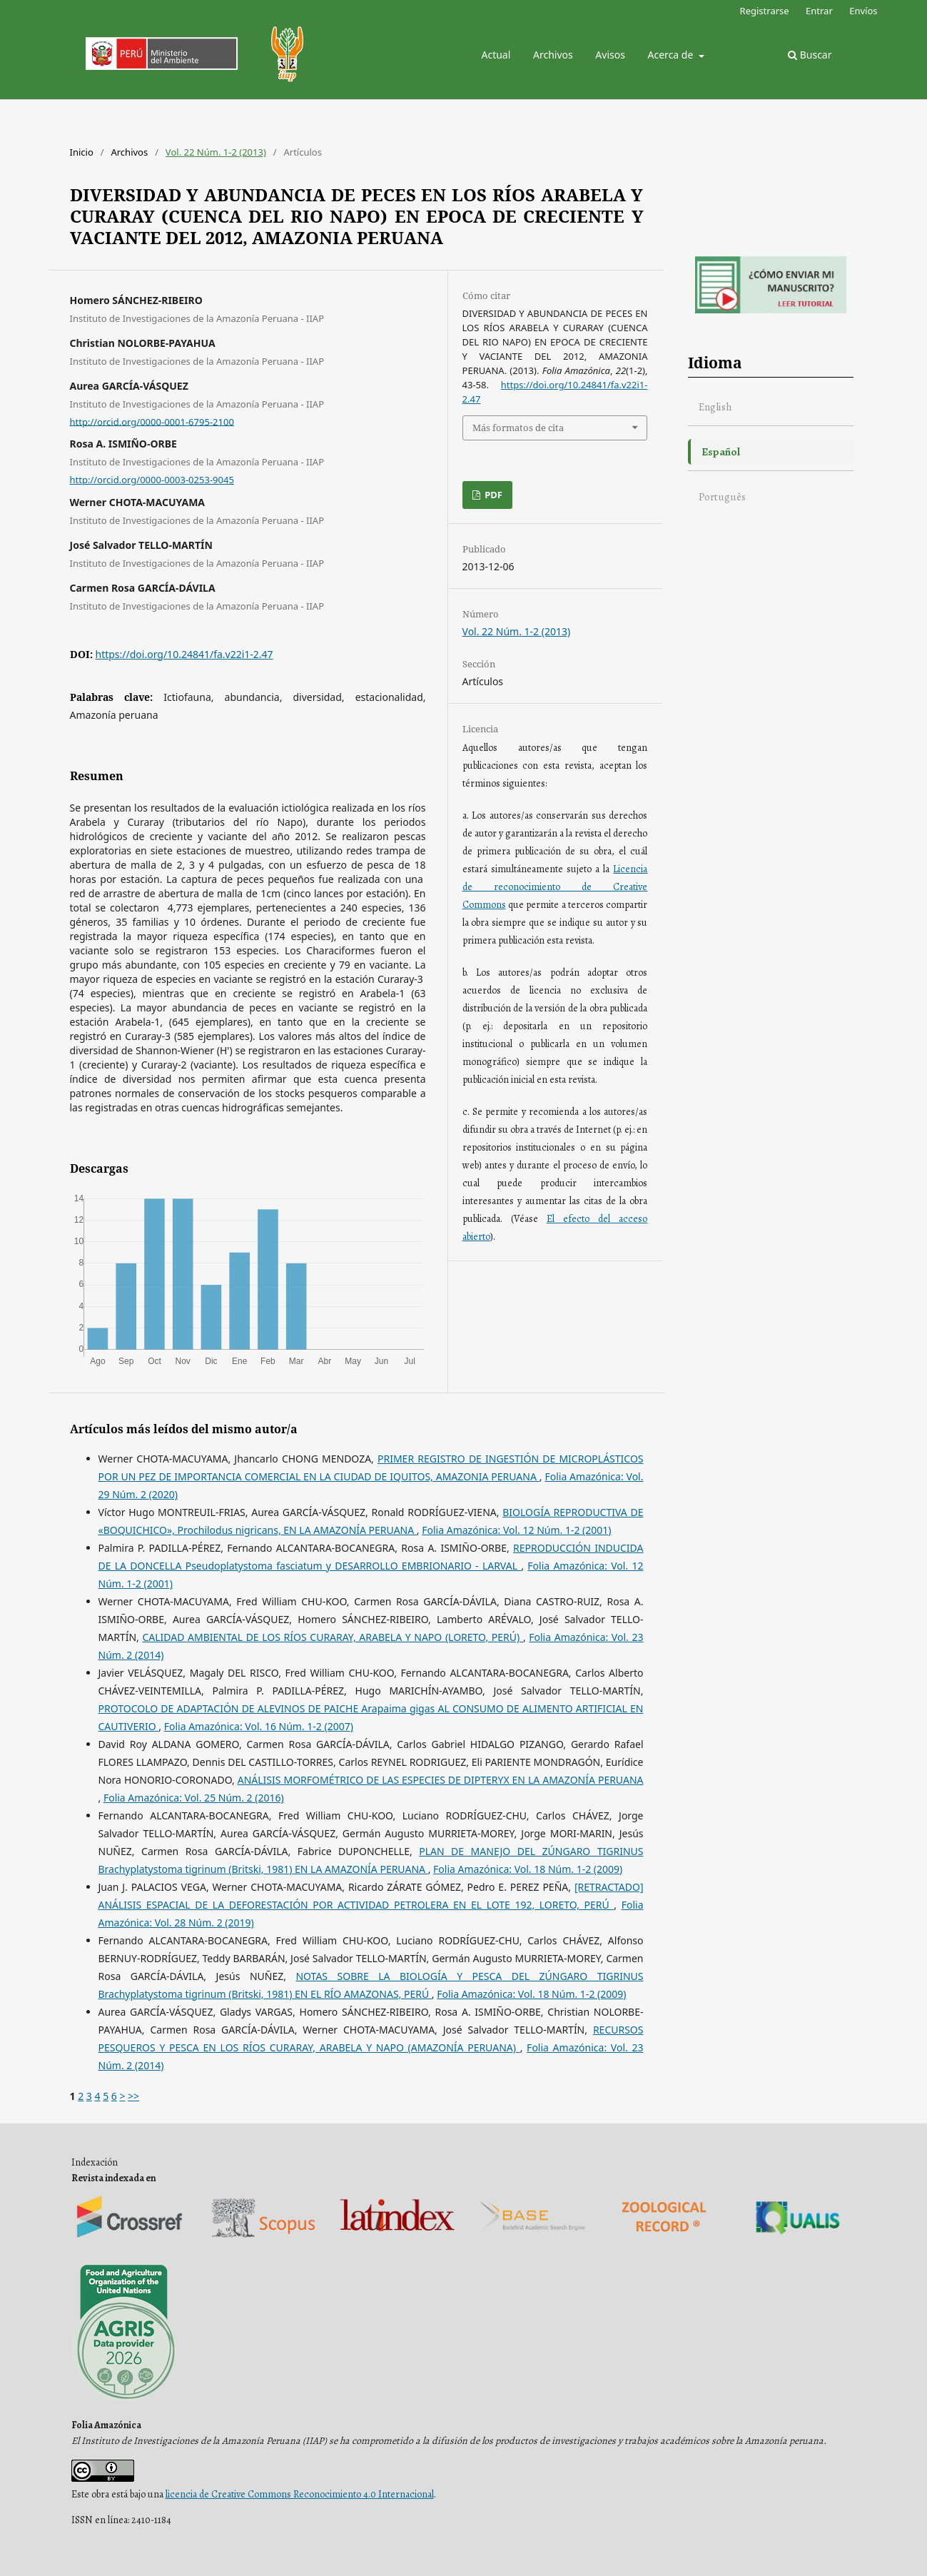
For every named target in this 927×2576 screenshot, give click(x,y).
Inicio (81, 152)
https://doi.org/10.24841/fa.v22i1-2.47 (184, 654)
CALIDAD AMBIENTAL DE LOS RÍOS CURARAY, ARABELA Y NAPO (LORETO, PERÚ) (332, 1637)
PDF (492, 494)
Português (722, 496)
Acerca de (672, 54)
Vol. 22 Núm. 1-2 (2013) (216, 152)
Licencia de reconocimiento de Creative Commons (555, 886)
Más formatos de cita (518, 427)
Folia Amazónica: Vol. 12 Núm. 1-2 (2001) (516, 1530)
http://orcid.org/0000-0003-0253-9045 (152, 479)
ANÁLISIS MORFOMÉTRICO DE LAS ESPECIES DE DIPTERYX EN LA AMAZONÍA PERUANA (441, 1780)
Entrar (819, 10)
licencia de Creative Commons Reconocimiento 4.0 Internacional (300, 2494)
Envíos (863, 10)
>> (133, 2096)
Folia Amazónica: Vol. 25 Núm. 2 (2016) (193, 1797)
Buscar (809, 54)
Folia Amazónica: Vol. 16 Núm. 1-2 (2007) (258, 1726)
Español (720, 451)
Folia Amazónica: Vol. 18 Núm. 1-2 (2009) (527, 1869)
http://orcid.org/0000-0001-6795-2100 (152, 421)
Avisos (610, 54)
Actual (496, 54)
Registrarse (764, 10)
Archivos (553, 54)
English (715, 406)
